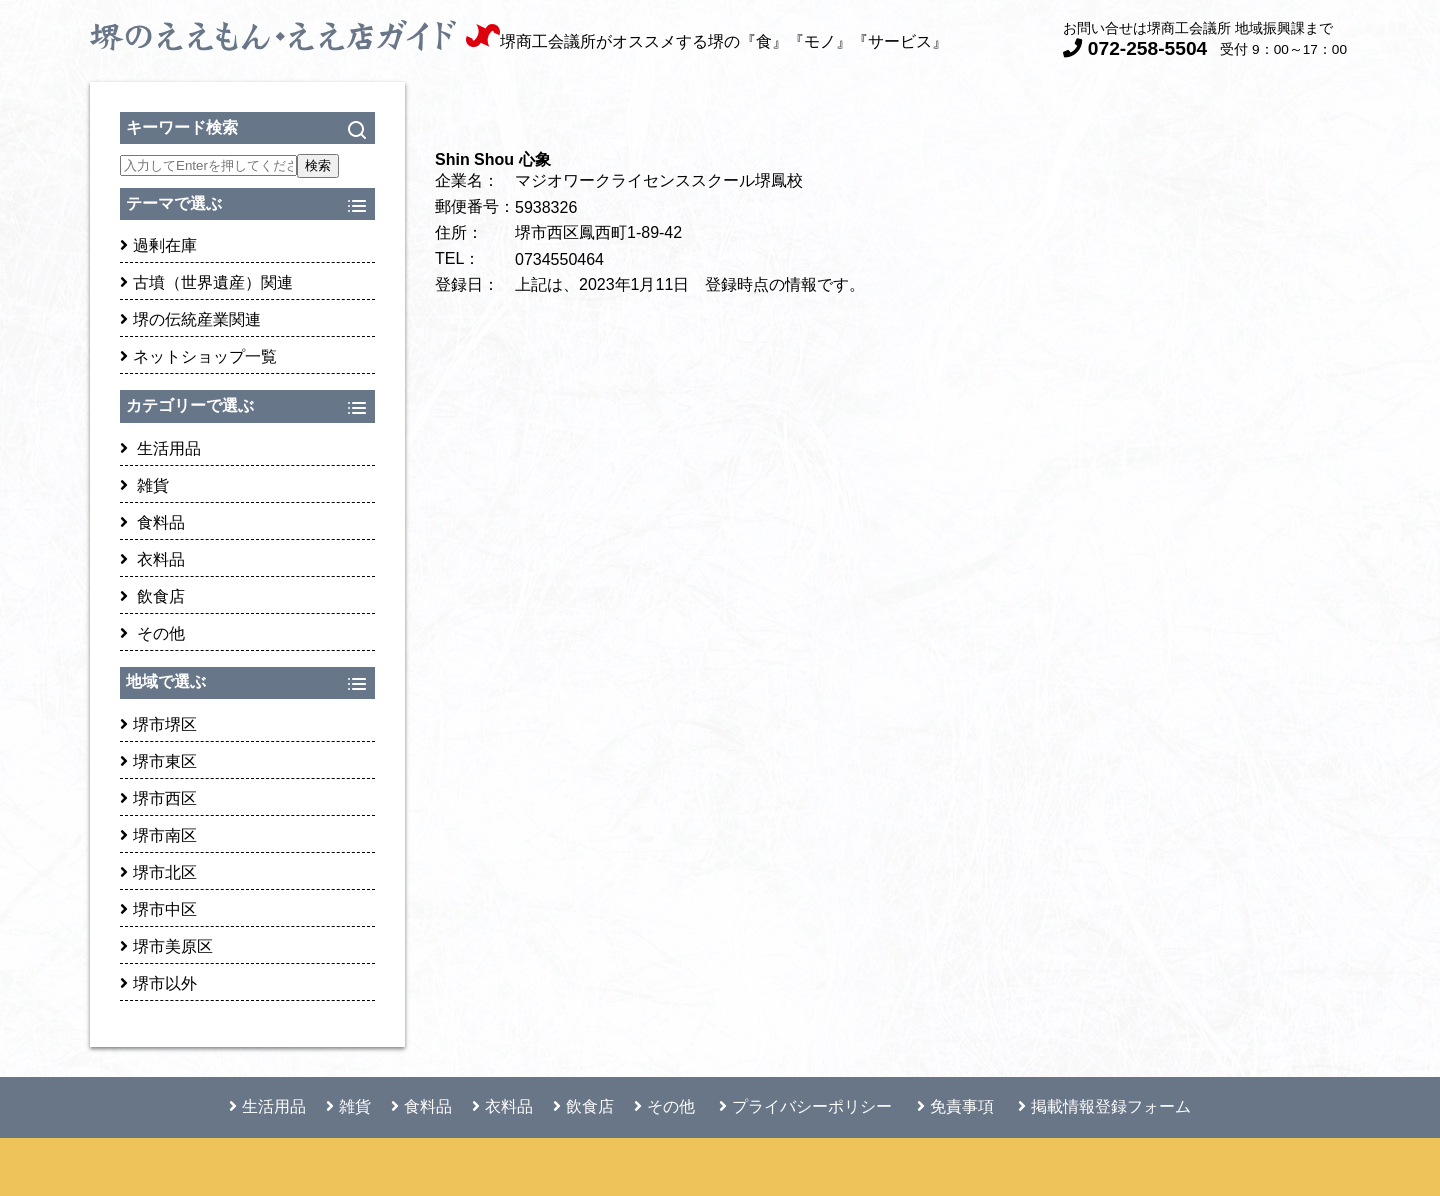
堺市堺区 (158, 724)
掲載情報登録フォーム (1104, 1106)
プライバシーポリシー (805, 1106)
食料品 (152, 522)
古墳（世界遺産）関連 (206, 282)
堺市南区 (158, 835)
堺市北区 (158, 872)
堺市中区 (158, 909)
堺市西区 (158, 798)
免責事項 (955, 1106)
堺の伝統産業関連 (190, 319)
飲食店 (152, 596)
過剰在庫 (158, 245)
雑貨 (144, 485)
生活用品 (160, 448)
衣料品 (152, 559)
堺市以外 (158, 983)
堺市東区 (158, 761)
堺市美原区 (166, 946)
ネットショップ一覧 (198, 356)
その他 (152, 633)
